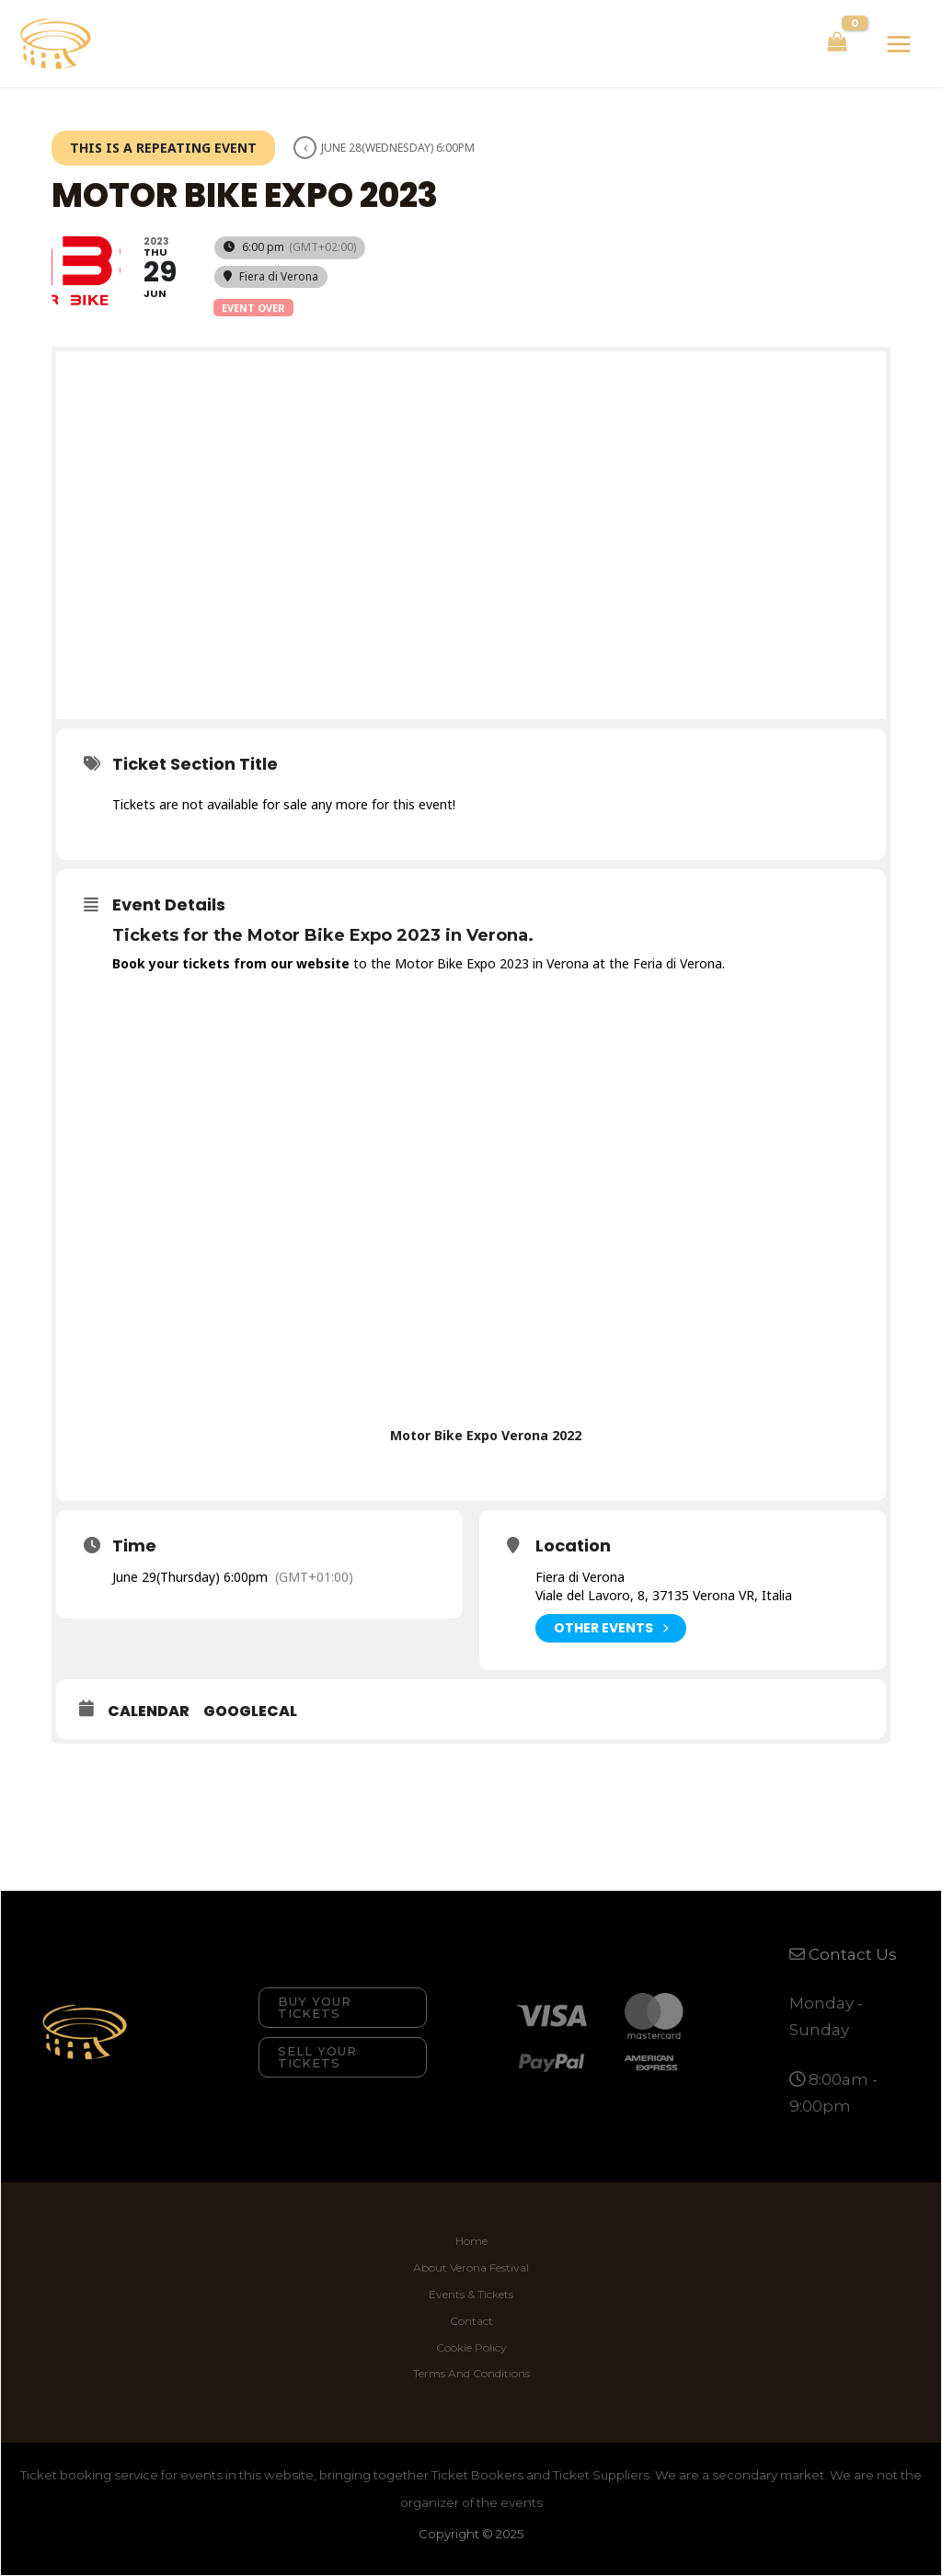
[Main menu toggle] (899, 44)
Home (471, 2241)
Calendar (149, 1711)
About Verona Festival (471, 2267)
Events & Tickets (471, 2294)
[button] (342, 2007)
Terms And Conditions (471, 2373)
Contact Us (853, 1954)
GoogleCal (250, 1711)
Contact (471, 2321)
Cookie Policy (471, 2347)
